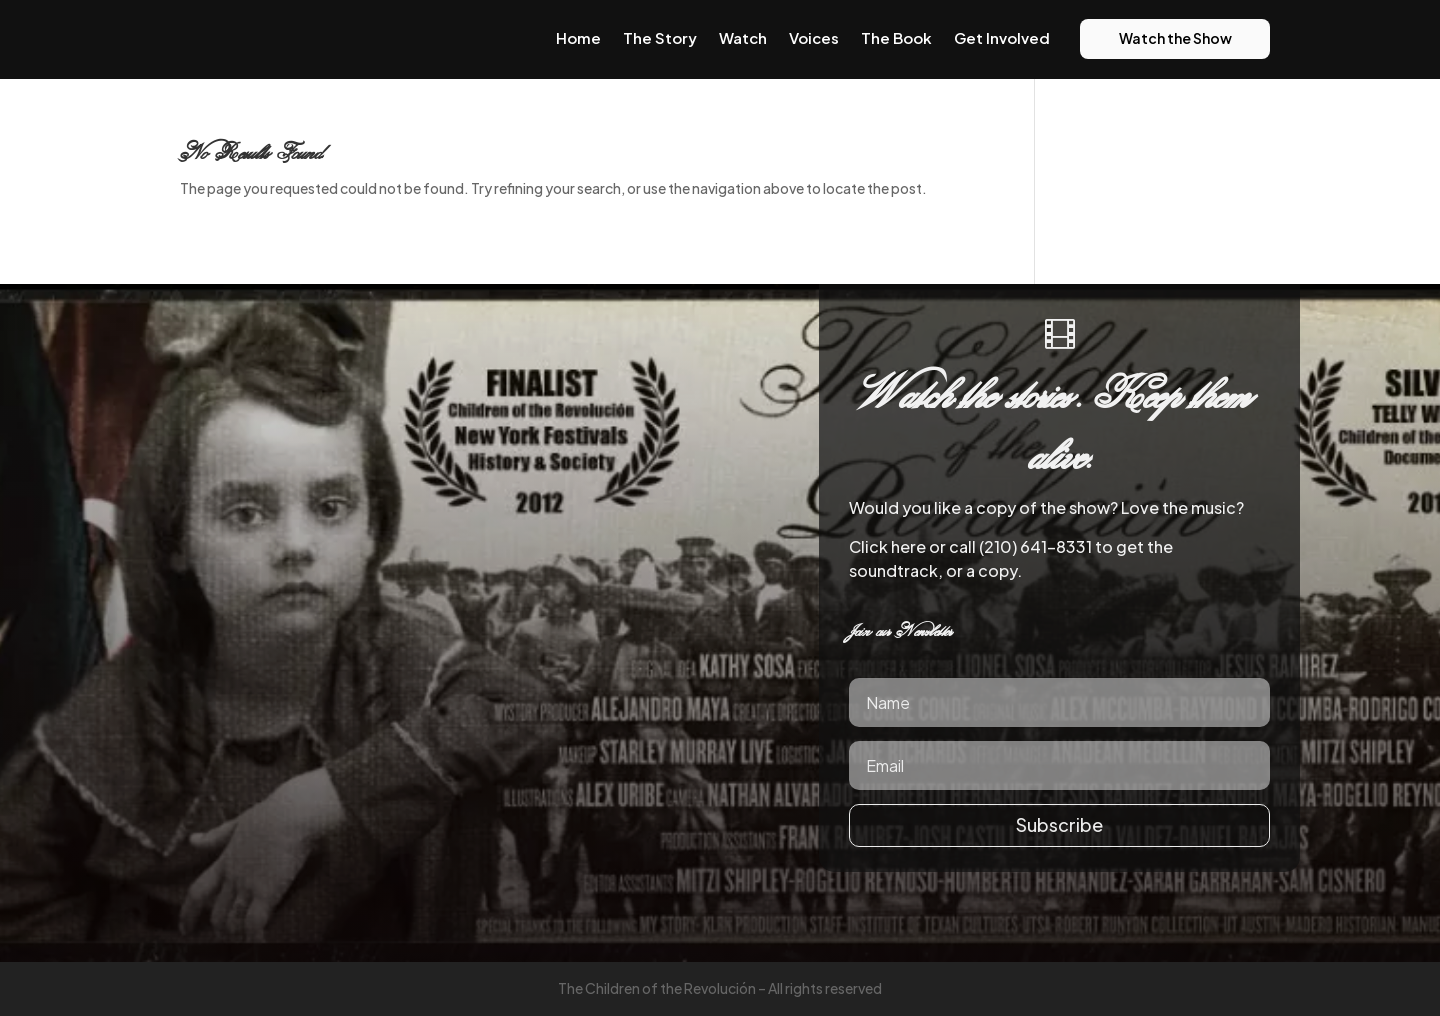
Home (578, 37)
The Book (896, 37)
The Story (660, 37)
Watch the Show (1175, 38)
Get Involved (1002, 37)
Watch (743, 37)
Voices (814, 37)
